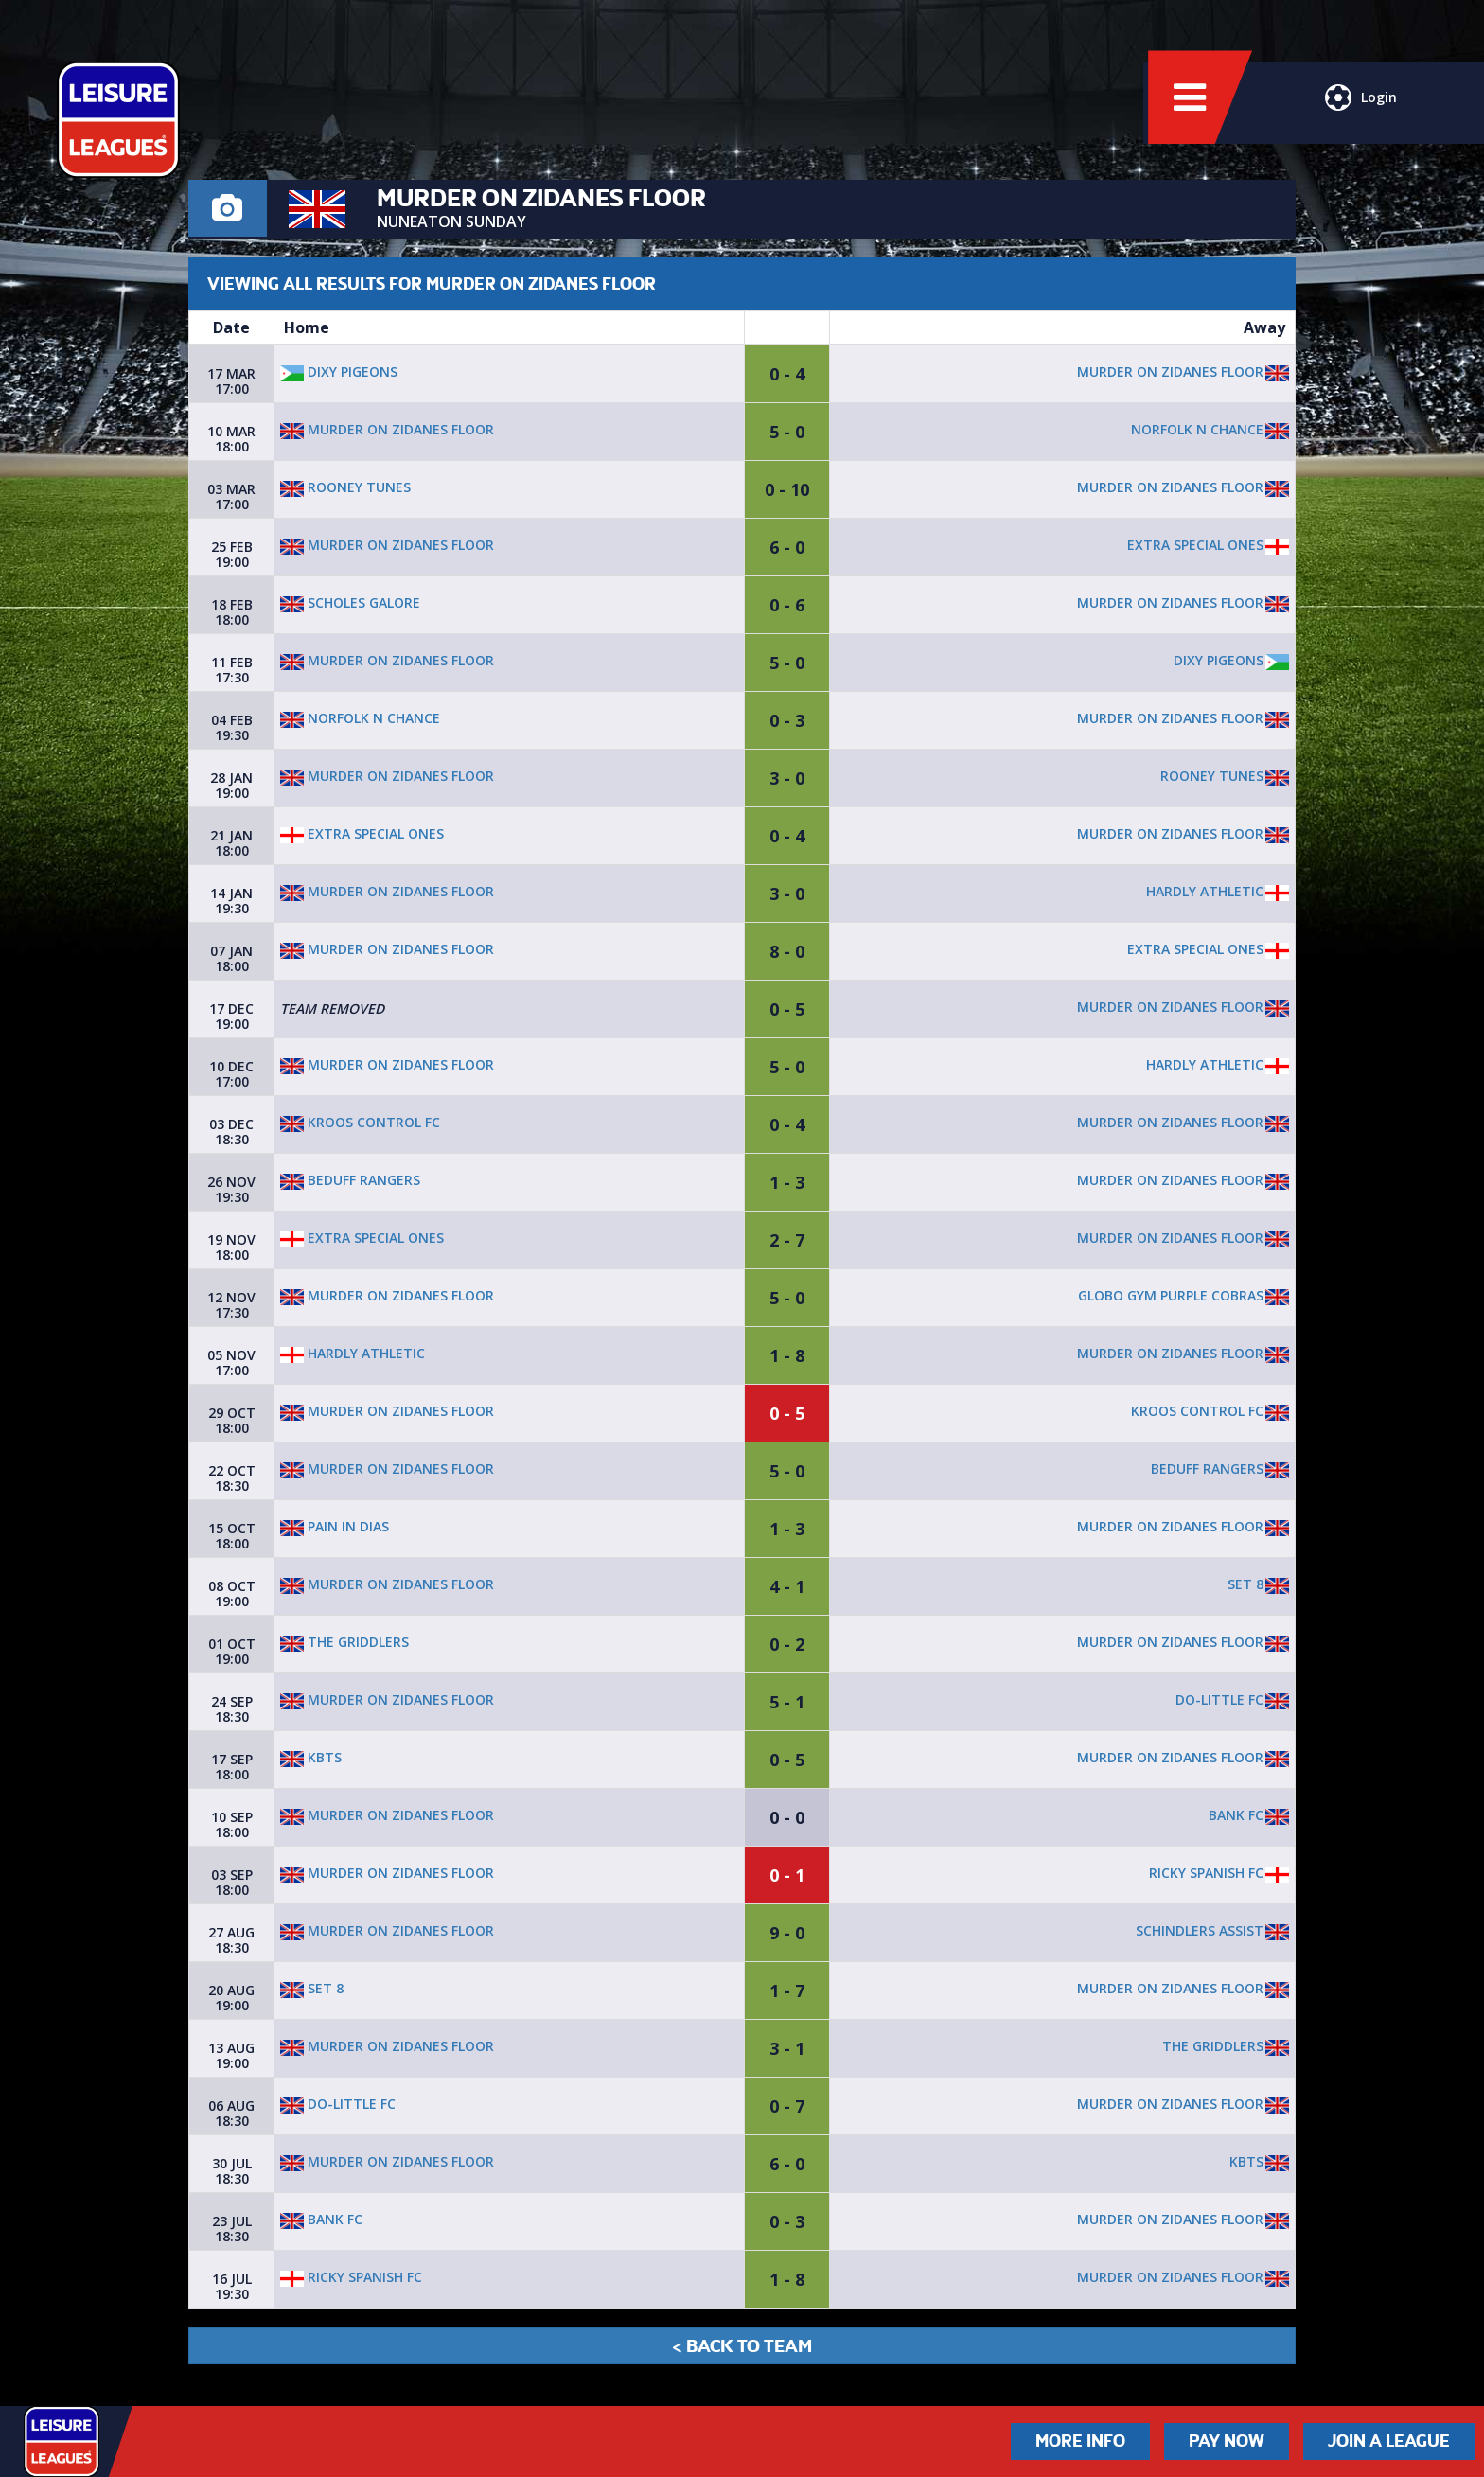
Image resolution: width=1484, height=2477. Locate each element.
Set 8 (1245, 1584)
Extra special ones (1195, 545)
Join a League (1389, 2441)
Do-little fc (1219, 1699)
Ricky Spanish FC (1206, 1873)
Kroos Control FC (360, 1122)
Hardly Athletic (1204, 891)
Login (1359, 109)
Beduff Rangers (350, 1180)
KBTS (311, 1757)
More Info (1080, 2441)
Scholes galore (350, 602)
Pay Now (1226, 2441)
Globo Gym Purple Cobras (1170, 1295)
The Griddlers (344, 1642)
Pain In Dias (334, 1526)
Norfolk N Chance (1197, 429)
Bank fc (1236, 1815)
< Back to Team (742, 2346)
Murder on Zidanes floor (1170, 371)
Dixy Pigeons (339, 371)
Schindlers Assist (1199, 1930)
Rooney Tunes (345, 487)
